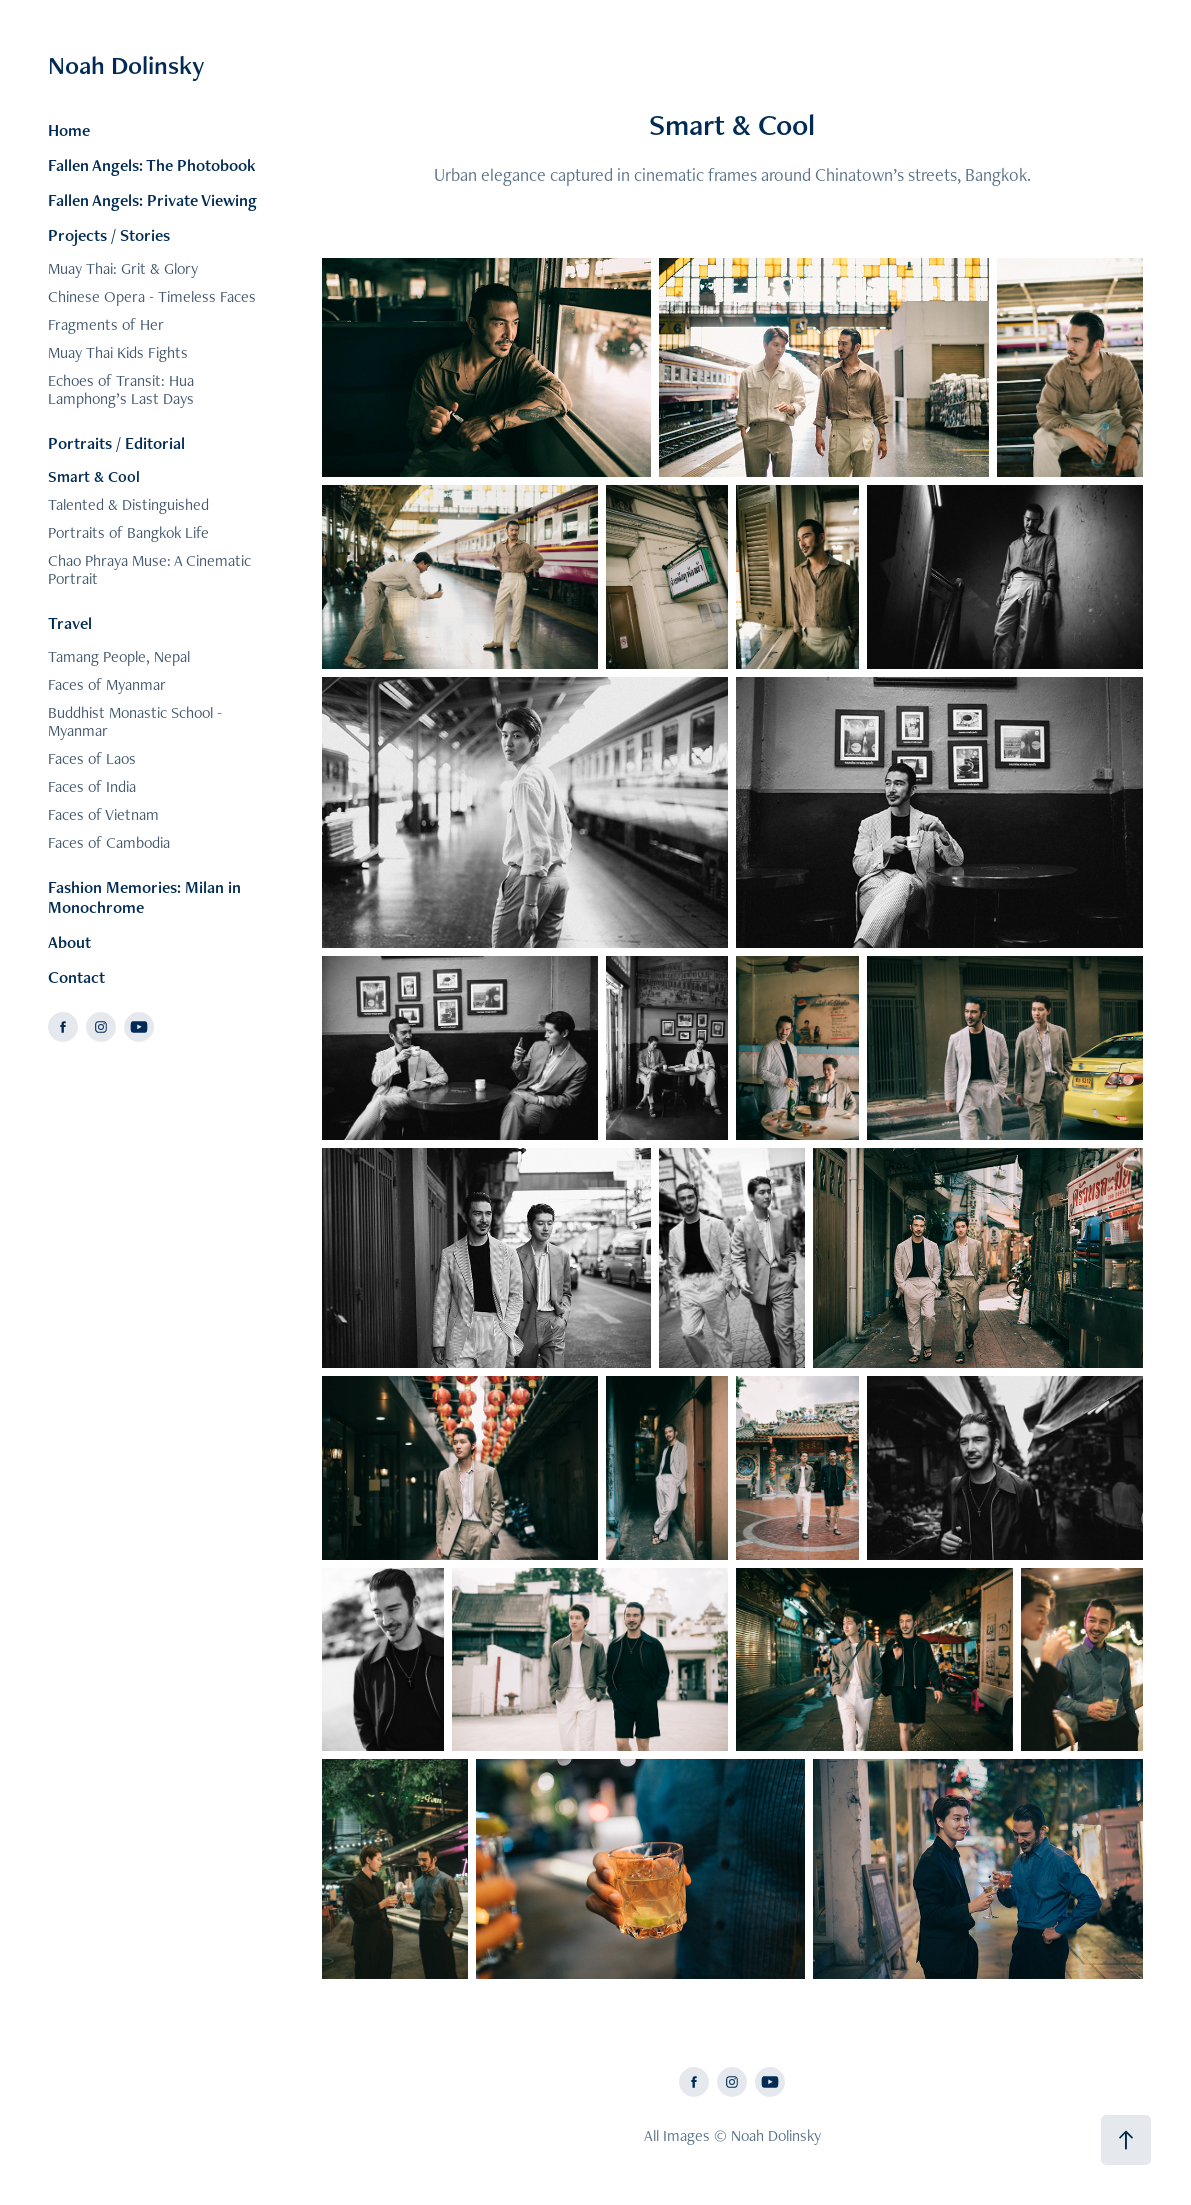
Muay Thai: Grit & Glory (123, 268)
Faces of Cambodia (109, 842)
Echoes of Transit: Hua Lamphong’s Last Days (121, 389)
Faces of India (92, 786)
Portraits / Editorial (116, 443)
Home (69, 130)
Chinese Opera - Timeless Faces (152, 296)
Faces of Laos (92, 758)
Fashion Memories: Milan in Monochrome (144, 897)
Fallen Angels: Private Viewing (152, 200)
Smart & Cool (94, 476)
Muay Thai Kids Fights (118, 352)
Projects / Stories (109, 235)
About (69, 942)
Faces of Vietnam (103, 814)
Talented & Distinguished (128, 504)
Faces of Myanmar (107, 684)
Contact (76, 977)
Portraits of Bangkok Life (128, 532)
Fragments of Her (106, 324)
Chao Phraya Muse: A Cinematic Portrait (149, 569)
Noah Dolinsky (126, 65)
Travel (70, 623)
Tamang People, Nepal (119, 656)
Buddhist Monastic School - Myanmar (135, 721)
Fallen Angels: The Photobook (152, 165)
